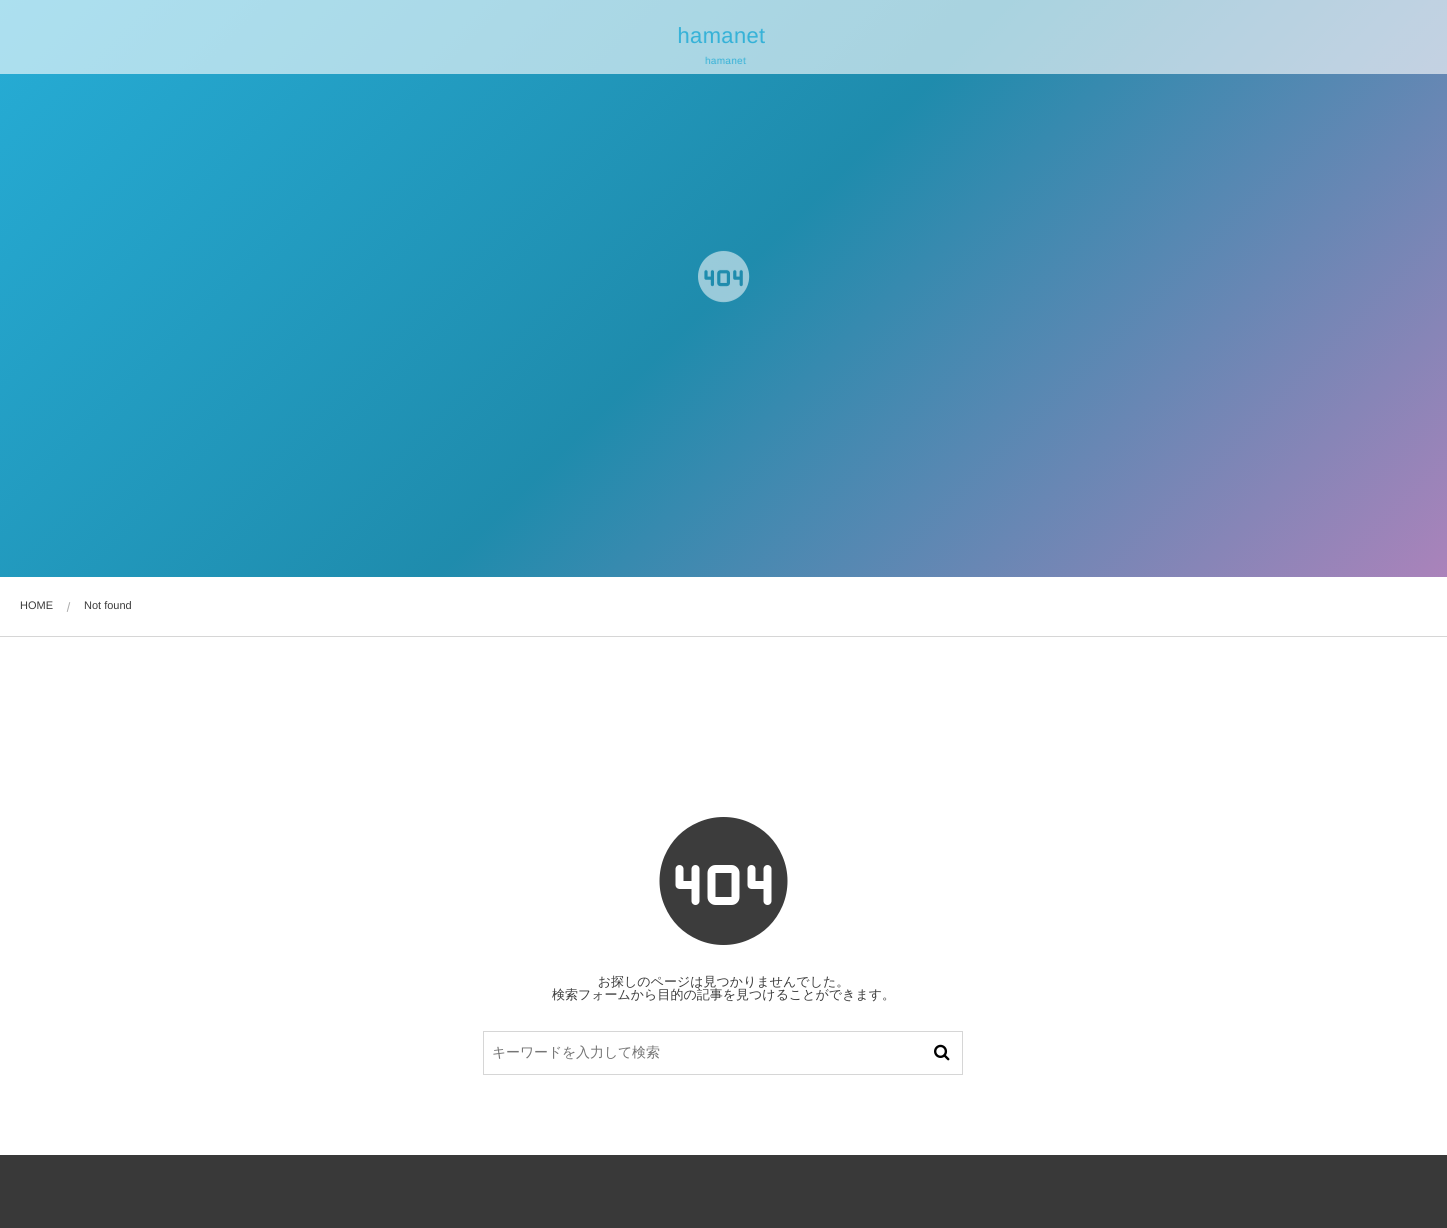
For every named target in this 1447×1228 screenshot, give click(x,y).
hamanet (720, 36)
